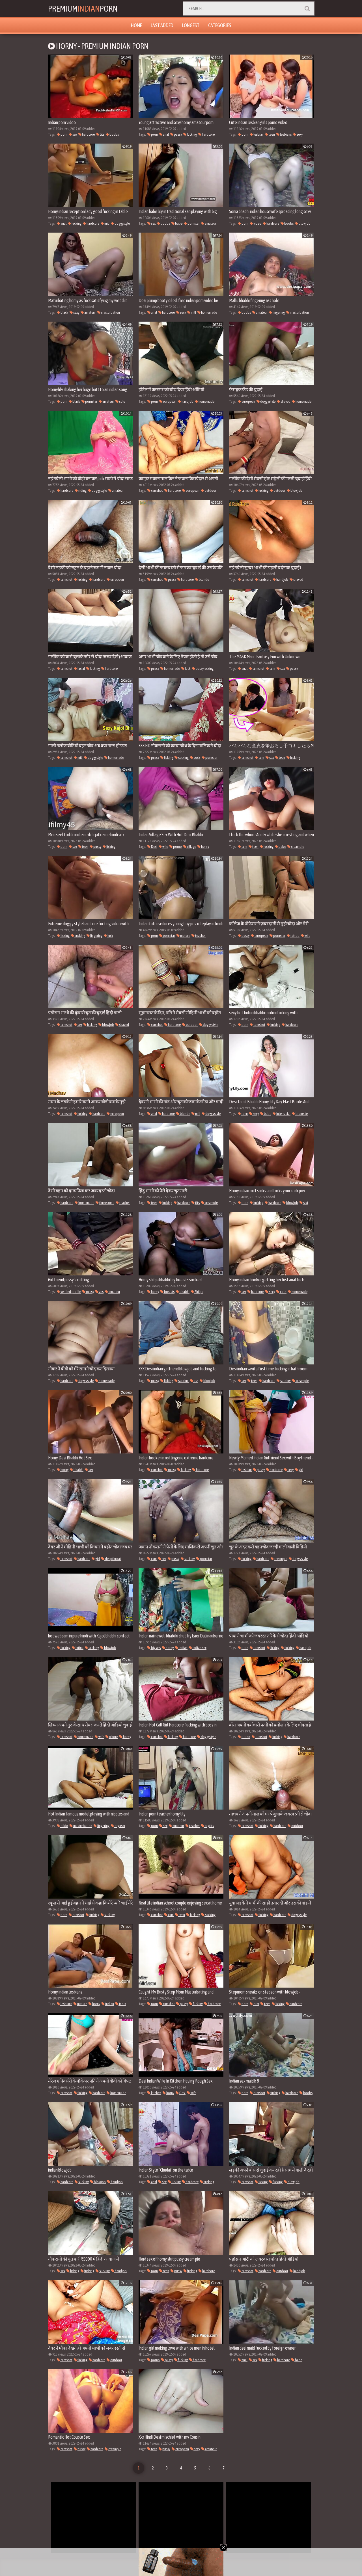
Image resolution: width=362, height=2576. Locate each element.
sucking (181, 757)
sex (73, 134)
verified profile (69, 1292)
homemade (207, 312)
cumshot (155, 490)
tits (100, 134)
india (120, 2004)
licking (166, 757)
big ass (154, 1648)
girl (299, 1470)
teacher (198, 935)
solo (120, 401)
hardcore (86, 134)
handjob (185, 401)
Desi (152, 846)
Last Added (162, 25)
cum (270, 668)
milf (105, 223)
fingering (277, 312)
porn (62, 134)
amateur (208, 223)
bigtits (207, 1826)
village (189, 846)
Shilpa (197, 1292)
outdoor (208, 490)
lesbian (257, 134)
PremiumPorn (83, 8)
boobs (112, 134)
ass (99, 1292)
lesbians (284, 134)
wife (163, 846)
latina (77, 1648)
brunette (300, 1114)
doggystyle (120, 223)
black (62, 312)
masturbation (108, 312)
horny (203, 846)
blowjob (303, 223)
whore (111, 1737)
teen (270, 134)
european (167, 401)
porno (175, 846)
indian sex (197, 1648)
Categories (219, 25)
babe (176, 223)
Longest (190, 25)
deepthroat (111, 1559)
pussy (176, 134)
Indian (181, 1648)
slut (303, 1203)
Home (136, 25)
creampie (295, 846)
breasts (167, 1292)
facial (79, 668)
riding (81, 490)
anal (164, 134)
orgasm (118, 1826)
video (255, 223)
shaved (283, 401)
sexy (298, 134)
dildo (62, 1826)
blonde (202, 579)
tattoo (293, 935)
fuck (186, 668)
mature (183, 935)
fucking (190, 134)
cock (195, 757)
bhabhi (182, 1292)
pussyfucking (203, 668)
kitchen (154, 2093)
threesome (105, 1203)
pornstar (192, 223)
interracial (281, 1114)
